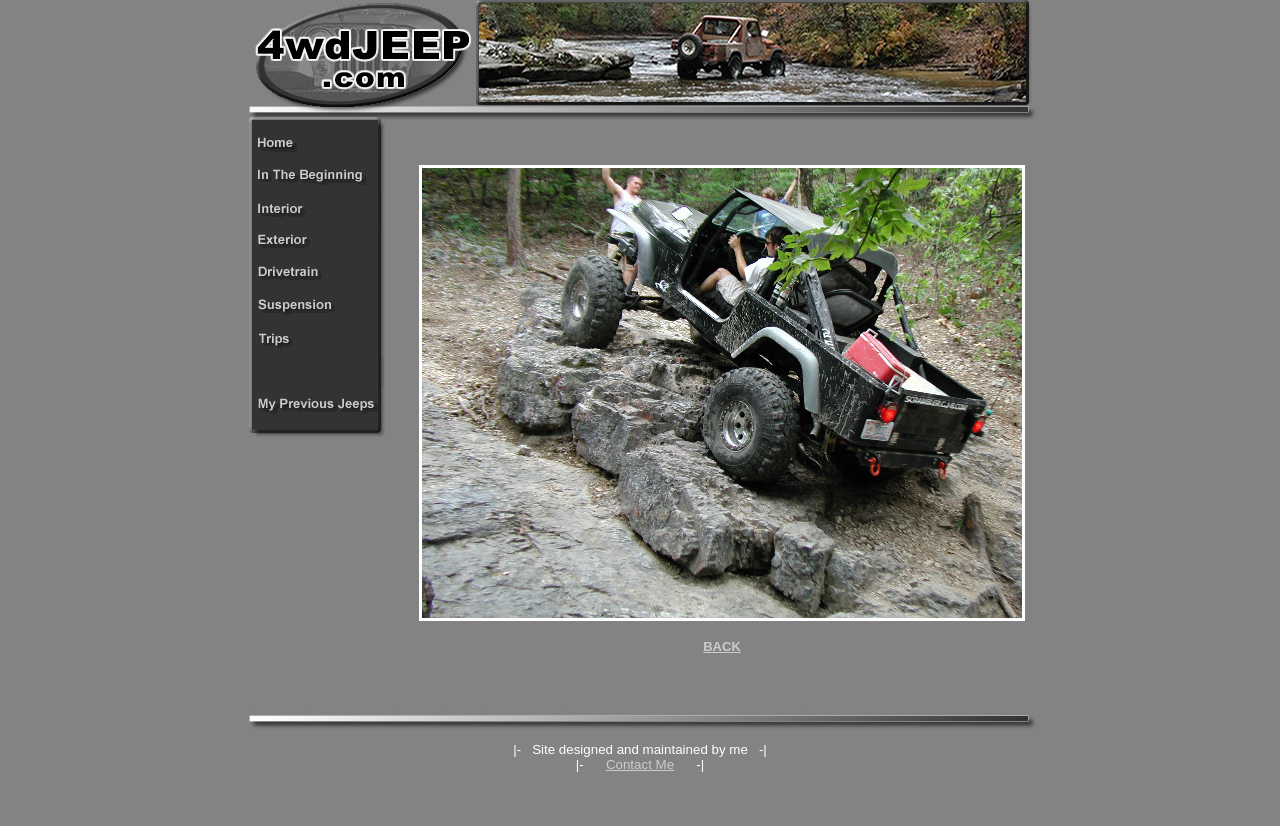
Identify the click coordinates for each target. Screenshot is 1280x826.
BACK (722, 646)
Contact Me (640, 764)
